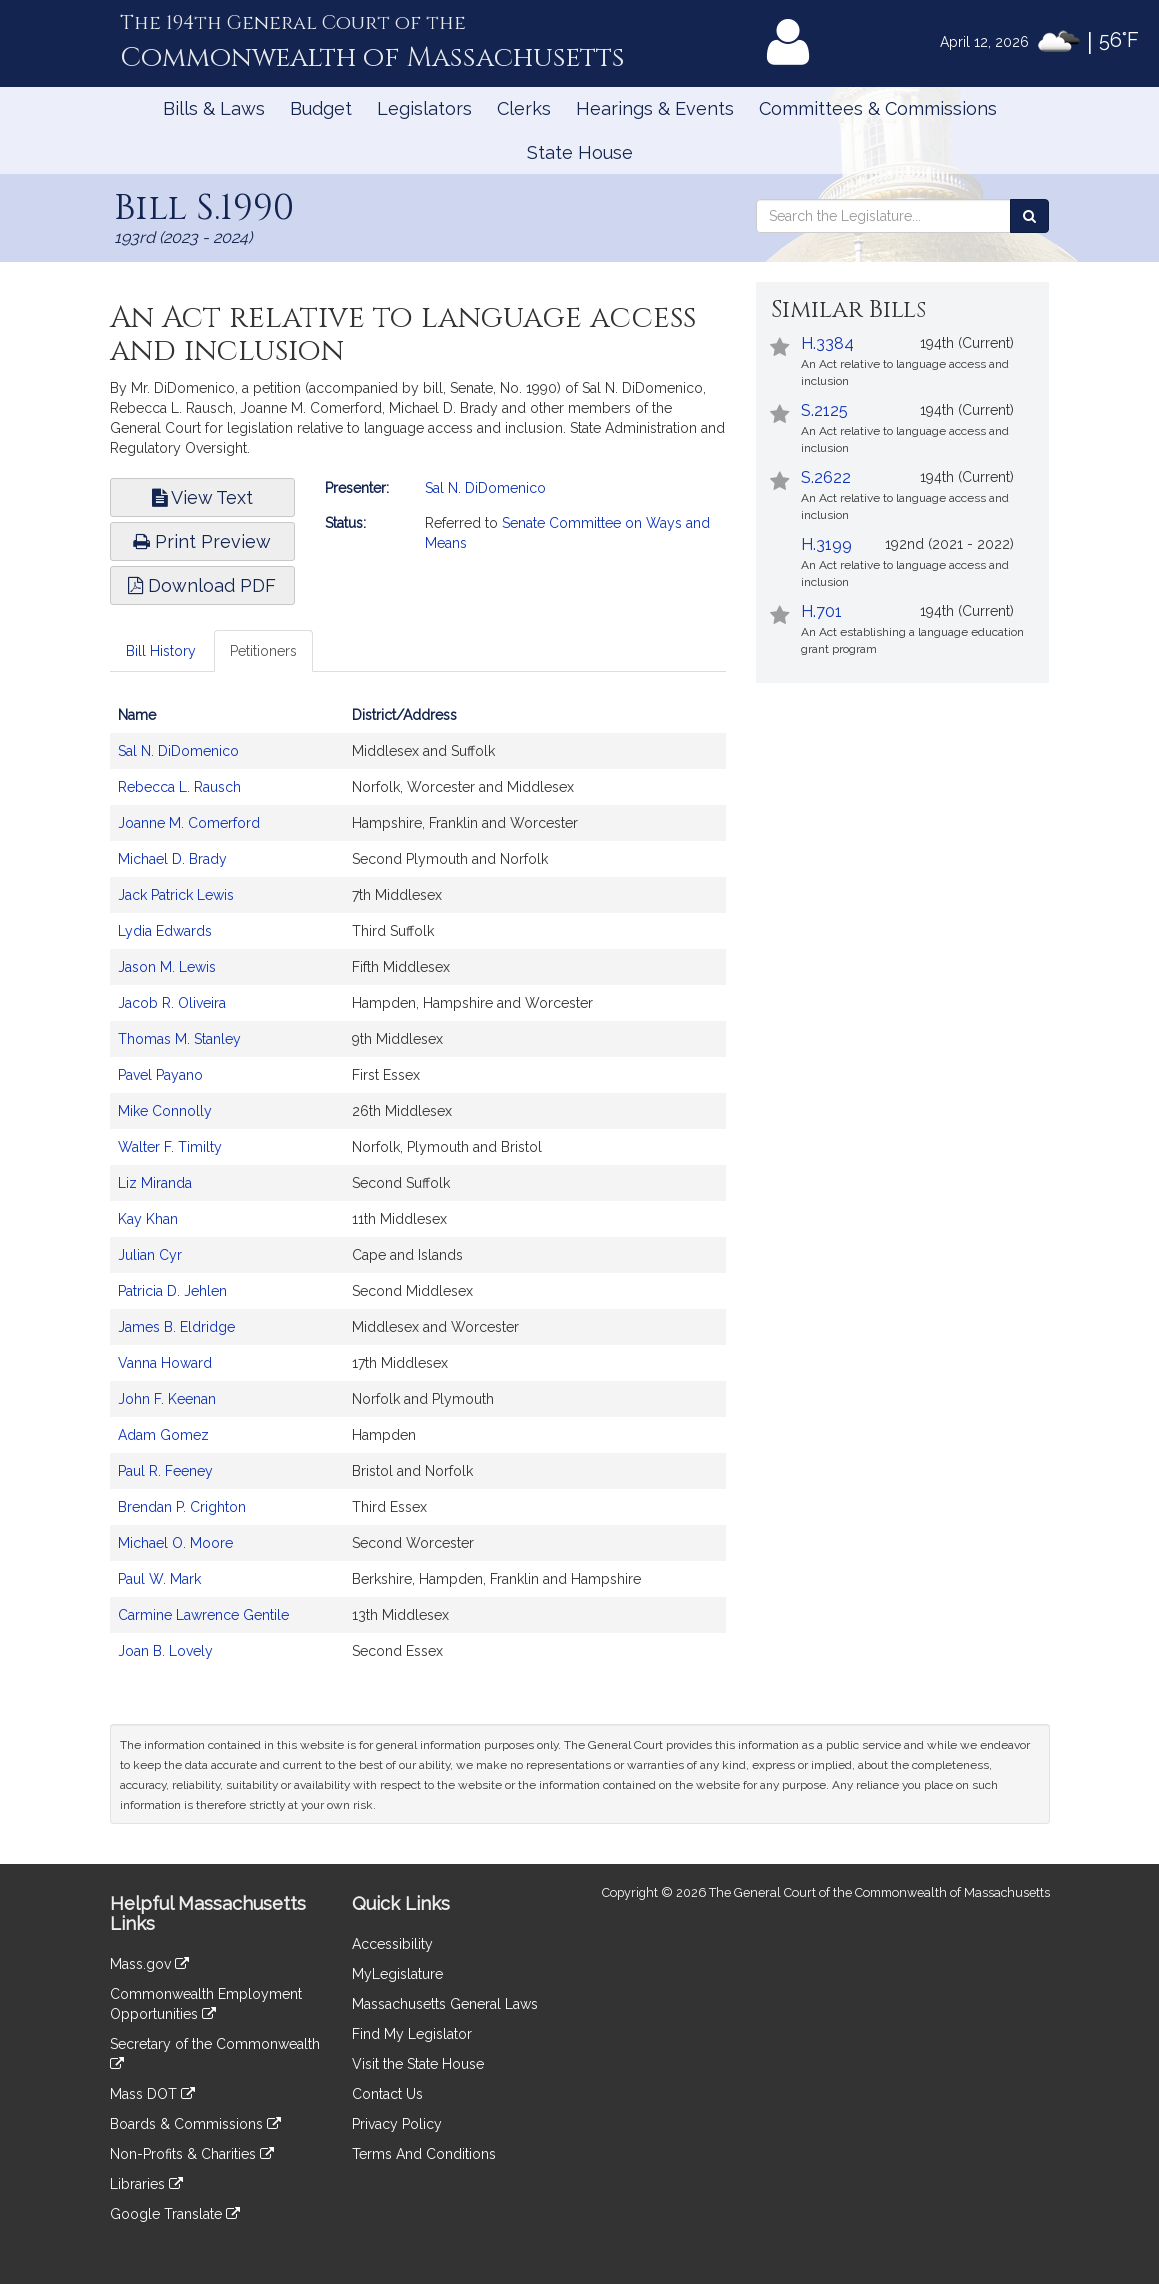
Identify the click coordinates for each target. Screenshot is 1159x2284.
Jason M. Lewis (167, 967)
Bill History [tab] (161, 651)
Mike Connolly (165, 1111)
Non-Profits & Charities (192, 2154)
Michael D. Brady (172, 859)
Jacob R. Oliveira (172, 1003)
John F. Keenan (167, 1399)
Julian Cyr (150, 1255)
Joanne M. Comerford (189, 823)
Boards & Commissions (195, 2124)
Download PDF (202, 585)
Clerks (524, 108)
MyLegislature (397, 1974)
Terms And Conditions (424, 2154)
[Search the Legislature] (1029, 216)
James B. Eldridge (176, 1327)
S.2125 (824, 410)
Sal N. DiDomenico (485, 488)
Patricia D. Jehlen (172, 1291)
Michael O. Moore (175, 1543)
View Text (202, 497)
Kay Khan (148, 1219)
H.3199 (826, 544)
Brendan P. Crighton (182, 1507)
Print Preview (202, 541)
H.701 (821, 611)
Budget (321, 108)
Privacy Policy (397, 2124)
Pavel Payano (160, 1075)
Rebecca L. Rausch (179, 787)
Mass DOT (152, 2094)
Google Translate (175, 2214)
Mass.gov (149, 1964)
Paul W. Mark (159, 1579)
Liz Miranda (155, 1183)
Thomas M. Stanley (179, 1039)
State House (580, 152)
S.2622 (826, 477)
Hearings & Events (655, 108)
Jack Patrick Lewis (176, 895)
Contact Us (387, 2094)
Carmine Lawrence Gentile (203, 1615)
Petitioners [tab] (263, 651)
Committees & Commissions (878, 108)
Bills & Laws (214, 108)
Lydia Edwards (165, 931)
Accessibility (392, 1944)
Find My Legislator (412, 2034)
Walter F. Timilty (170, 1147)
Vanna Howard (165, 1363)
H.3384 (827, 343)
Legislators (424, 108)
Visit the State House (418, 2064)
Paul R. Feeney (165, 1471)
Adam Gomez (163, 1435)
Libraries (146, 2184)
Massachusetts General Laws (445, 2004)
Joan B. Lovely (165, 1651)
